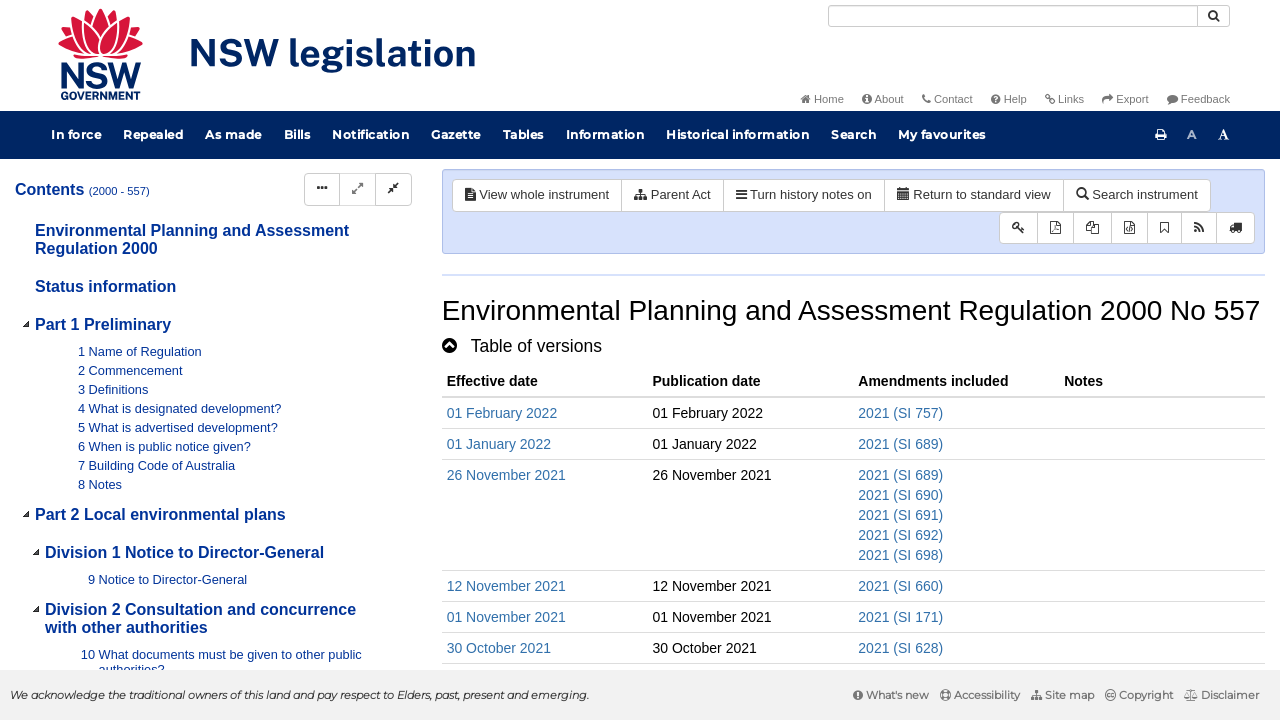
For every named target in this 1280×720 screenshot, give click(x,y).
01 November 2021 (506, 617)
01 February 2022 (502, 413)
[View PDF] (1055, 228)
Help (1009, 99)
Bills (297, 134)
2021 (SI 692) (900, 535)
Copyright (1139, 695)
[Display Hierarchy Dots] (322, 189)
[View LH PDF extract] (1092, 228)
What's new (891, 695)
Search (853, 134)
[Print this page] (1161, 135)
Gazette (456, 134)
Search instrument (1137, 194)
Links (1064, 99)
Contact (947, 99)
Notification (370, 134)
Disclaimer (1221, 695)
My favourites (942, 134)
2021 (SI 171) (900, 617)
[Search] (1013, 16)
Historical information (737, 134)
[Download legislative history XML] (1129, 228)
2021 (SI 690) (900, 495)
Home (822, 99)
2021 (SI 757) (900, 413)
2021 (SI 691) (900, 515)
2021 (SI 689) (900, 444)
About (883, 99)
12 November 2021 (506, 586)
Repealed (153, 134)
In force (76, 134)
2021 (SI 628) (900, 648)
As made (233, 134)
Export (1125, 99)
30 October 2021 (499, 648)
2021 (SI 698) (900, 555)
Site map (1062, 695)
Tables (523, 134)
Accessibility (980, 695)
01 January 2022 (499, 444)
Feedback (1198, 99)
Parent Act (672, 194)
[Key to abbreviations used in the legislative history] (1018, 228)
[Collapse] (393, 189)
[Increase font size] (1224, 135)
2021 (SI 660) (900, 586)
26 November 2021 (506, 475)
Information (605, 134)
